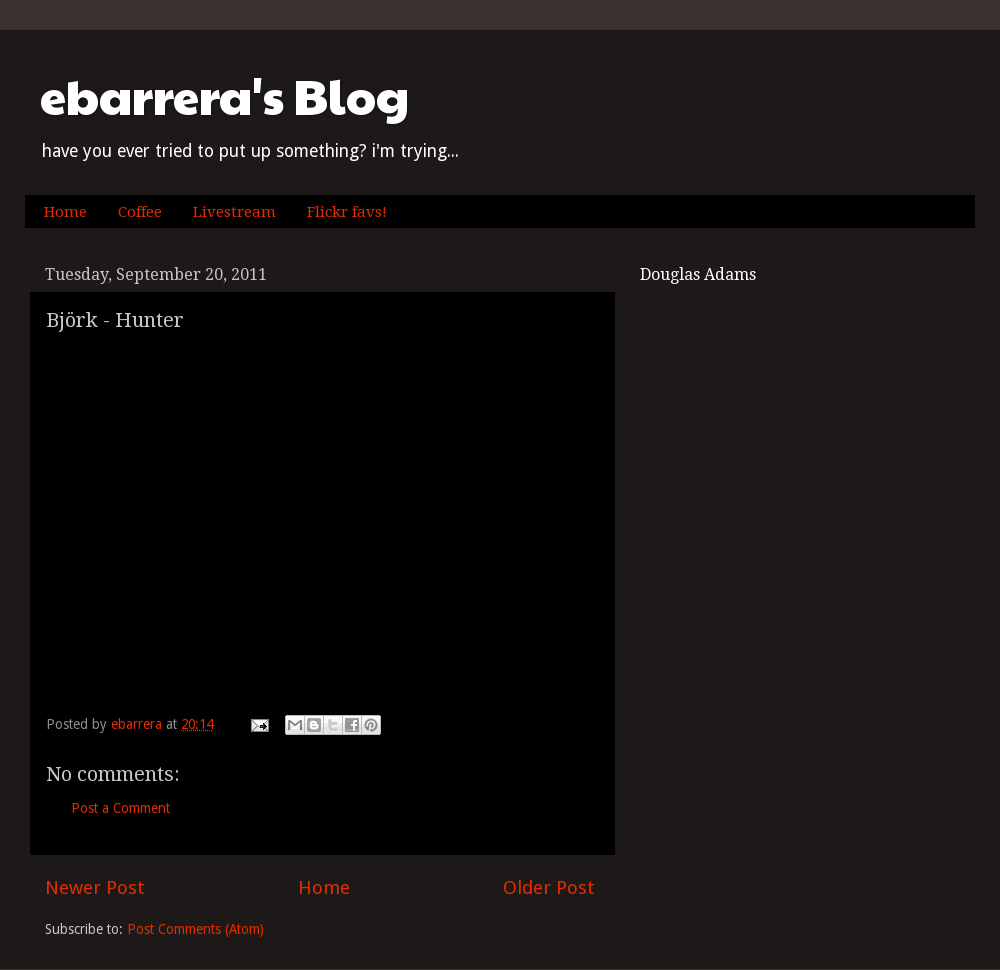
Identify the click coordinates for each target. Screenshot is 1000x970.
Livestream (234, 212)
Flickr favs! (347, 212)
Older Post (549, 887)
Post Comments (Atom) (195, 929)
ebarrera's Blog (224, 95)
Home (65, 212)
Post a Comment (120, 808)
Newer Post (95, 887)
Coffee (140, 212)
